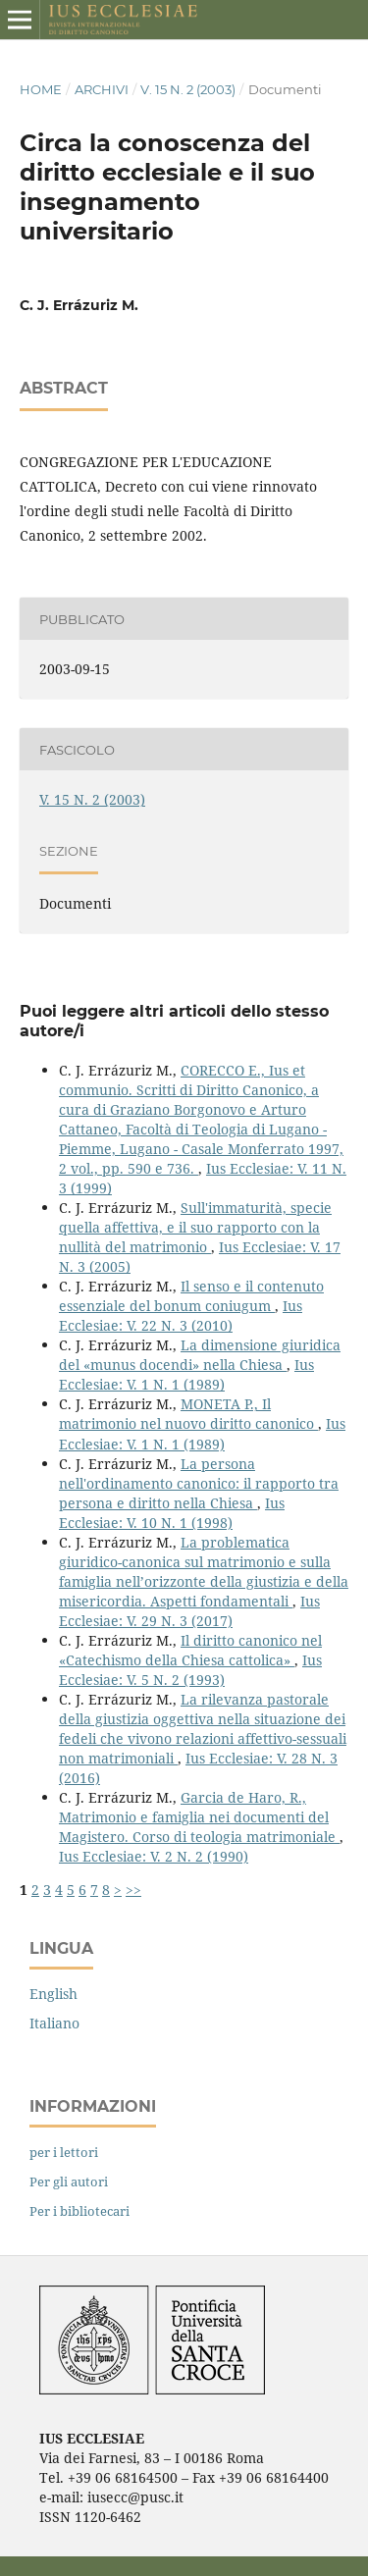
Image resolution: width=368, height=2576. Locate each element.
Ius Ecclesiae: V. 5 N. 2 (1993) (190, 1670)
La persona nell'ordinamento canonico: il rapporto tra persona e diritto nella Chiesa (199, 1483)
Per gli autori (68, 2181)
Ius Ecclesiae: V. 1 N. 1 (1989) (186, 1374)
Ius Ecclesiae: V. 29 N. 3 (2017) (189, 1611)
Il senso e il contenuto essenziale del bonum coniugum (191, 1296)
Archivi (102, 89)
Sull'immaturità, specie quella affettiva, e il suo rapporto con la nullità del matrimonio (195, 1227)
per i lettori (63, 2152)
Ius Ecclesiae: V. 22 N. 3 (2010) (180, 1315)
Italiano (54, 2023)
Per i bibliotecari (79, 2211)
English (53, 1993)
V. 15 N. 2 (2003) (188, 89)
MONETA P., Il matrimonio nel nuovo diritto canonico (188, 1413)
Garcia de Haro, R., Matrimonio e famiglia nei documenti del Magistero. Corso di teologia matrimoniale (199, 1817)
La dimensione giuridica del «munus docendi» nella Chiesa (200, 1355)
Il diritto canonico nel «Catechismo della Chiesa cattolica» (190, 1650)
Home (41, 89)
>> (133, 1889)
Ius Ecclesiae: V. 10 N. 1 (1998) (172, 1513)
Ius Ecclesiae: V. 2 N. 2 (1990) (153, 1856)
